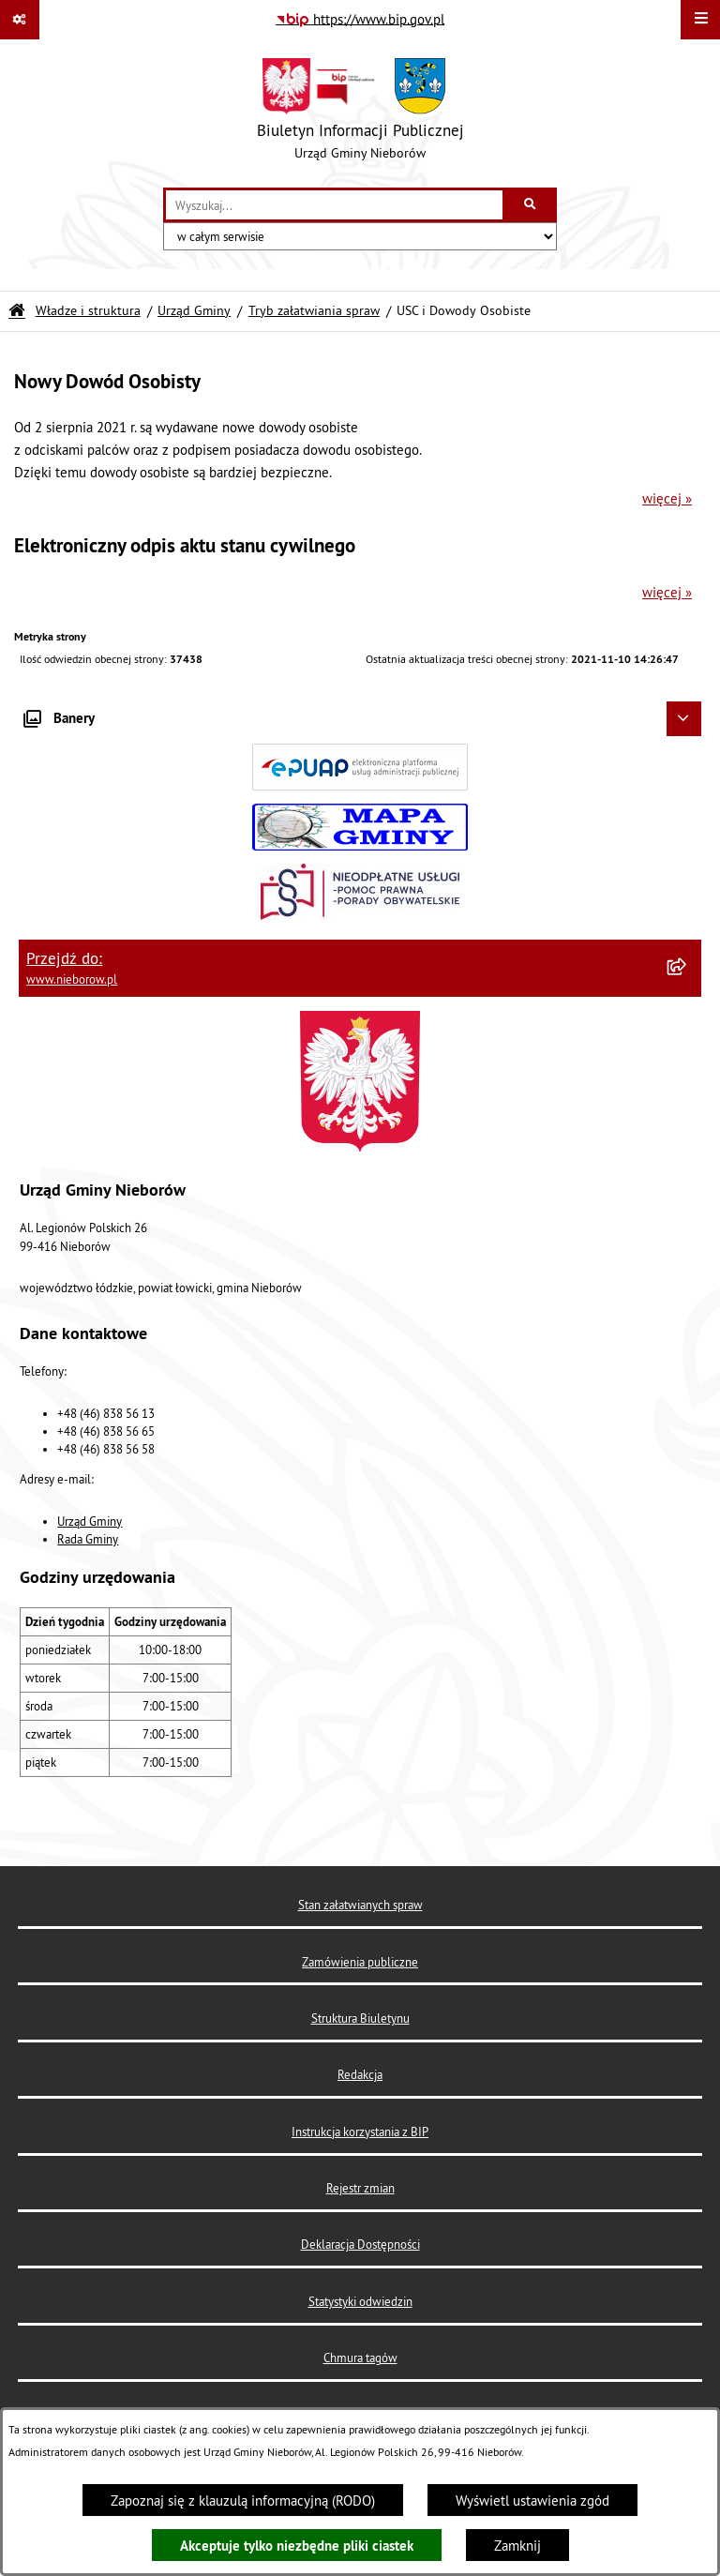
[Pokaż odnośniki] (19, 19)
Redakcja (360, 2074)
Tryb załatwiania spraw (314, 311)
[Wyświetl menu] (700, 19)
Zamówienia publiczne (360, 1961)
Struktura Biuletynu (360, 2018)
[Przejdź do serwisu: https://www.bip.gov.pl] (360, 19)
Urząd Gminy (194, 311)
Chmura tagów (360, 2357)
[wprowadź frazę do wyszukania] (334, 205)
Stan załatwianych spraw (360, 1904)
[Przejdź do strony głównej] (360, 113)
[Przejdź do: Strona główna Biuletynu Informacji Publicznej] (16, 311)
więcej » (667, 498)
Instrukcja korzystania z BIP (360, 2131)
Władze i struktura (88, 311)
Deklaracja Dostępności (360, 2244)
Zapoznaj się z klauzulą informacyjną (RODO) (243, 2500)
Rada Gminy (87, 1538)
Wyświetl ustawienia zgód (532, 2500)
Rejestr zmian (360, 2187)
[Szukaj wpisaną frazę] (531, 205)
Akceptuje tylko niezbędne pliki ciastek (296, 2545)
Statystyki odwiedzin (360, 2301)
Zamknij (517, 2545)
